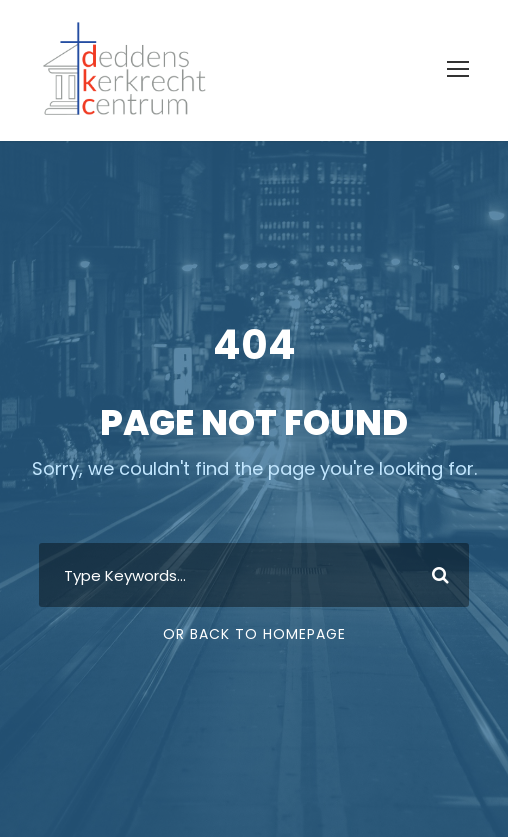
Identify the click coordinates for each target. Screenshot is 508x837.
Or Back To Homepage (254, 634)
